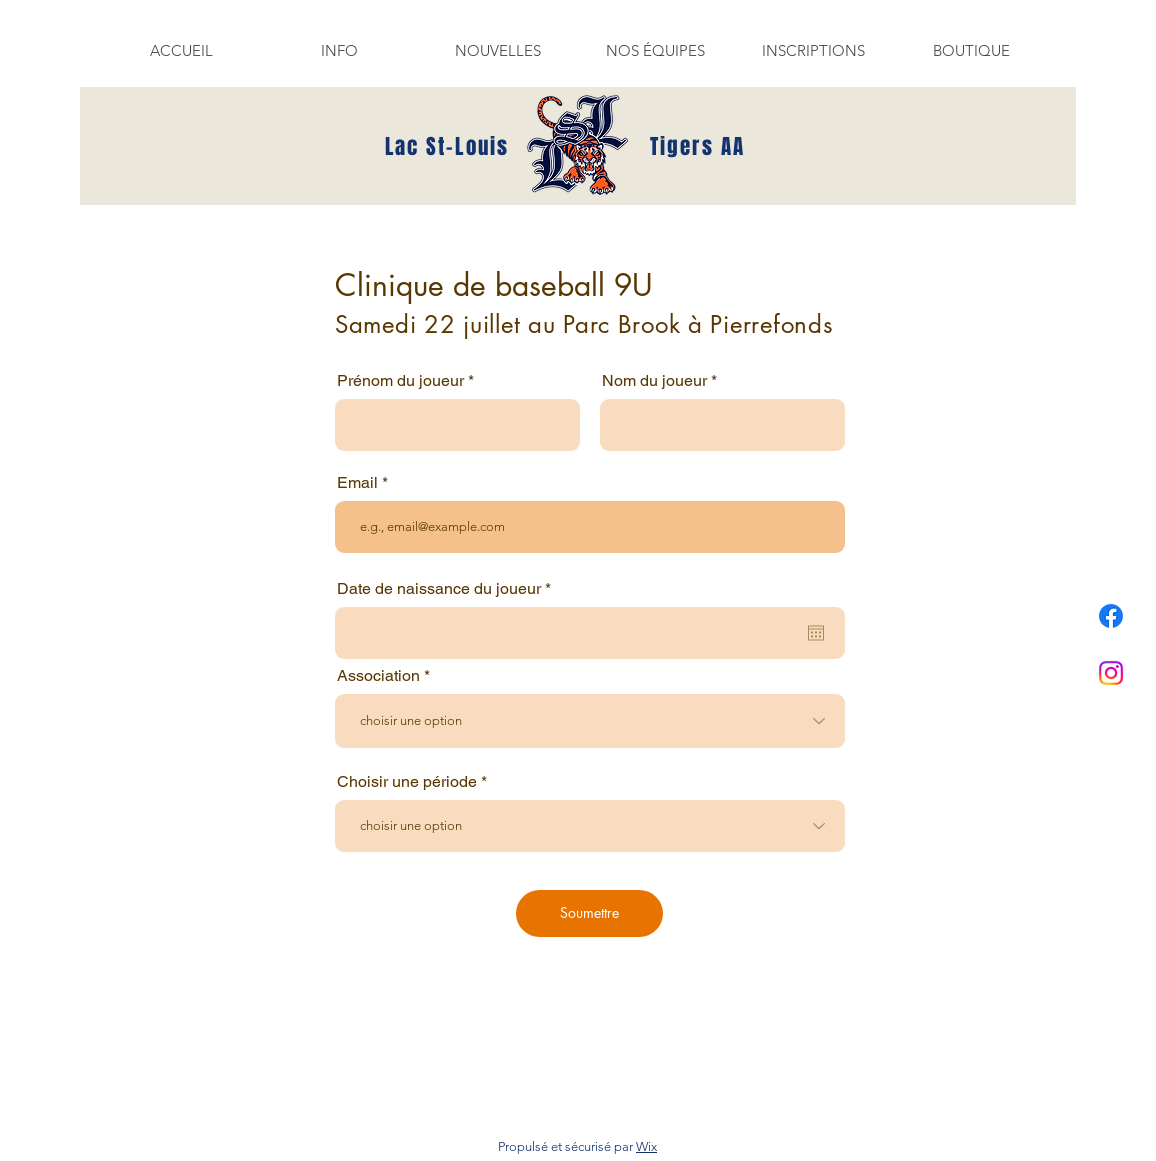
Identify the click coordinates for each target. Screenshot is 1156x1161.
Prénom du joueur (400, 381)
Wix (646, 1146)
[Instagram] (1111, 673)
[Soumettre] (589, 913)
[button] (339, 50)
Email (357, 483)
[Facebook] (1111, 616)
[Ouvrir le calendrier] (816, 633)
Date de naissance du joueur (448, 589)
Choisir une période (407, 782)
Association (378, 676)
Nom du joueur (654, 381)
